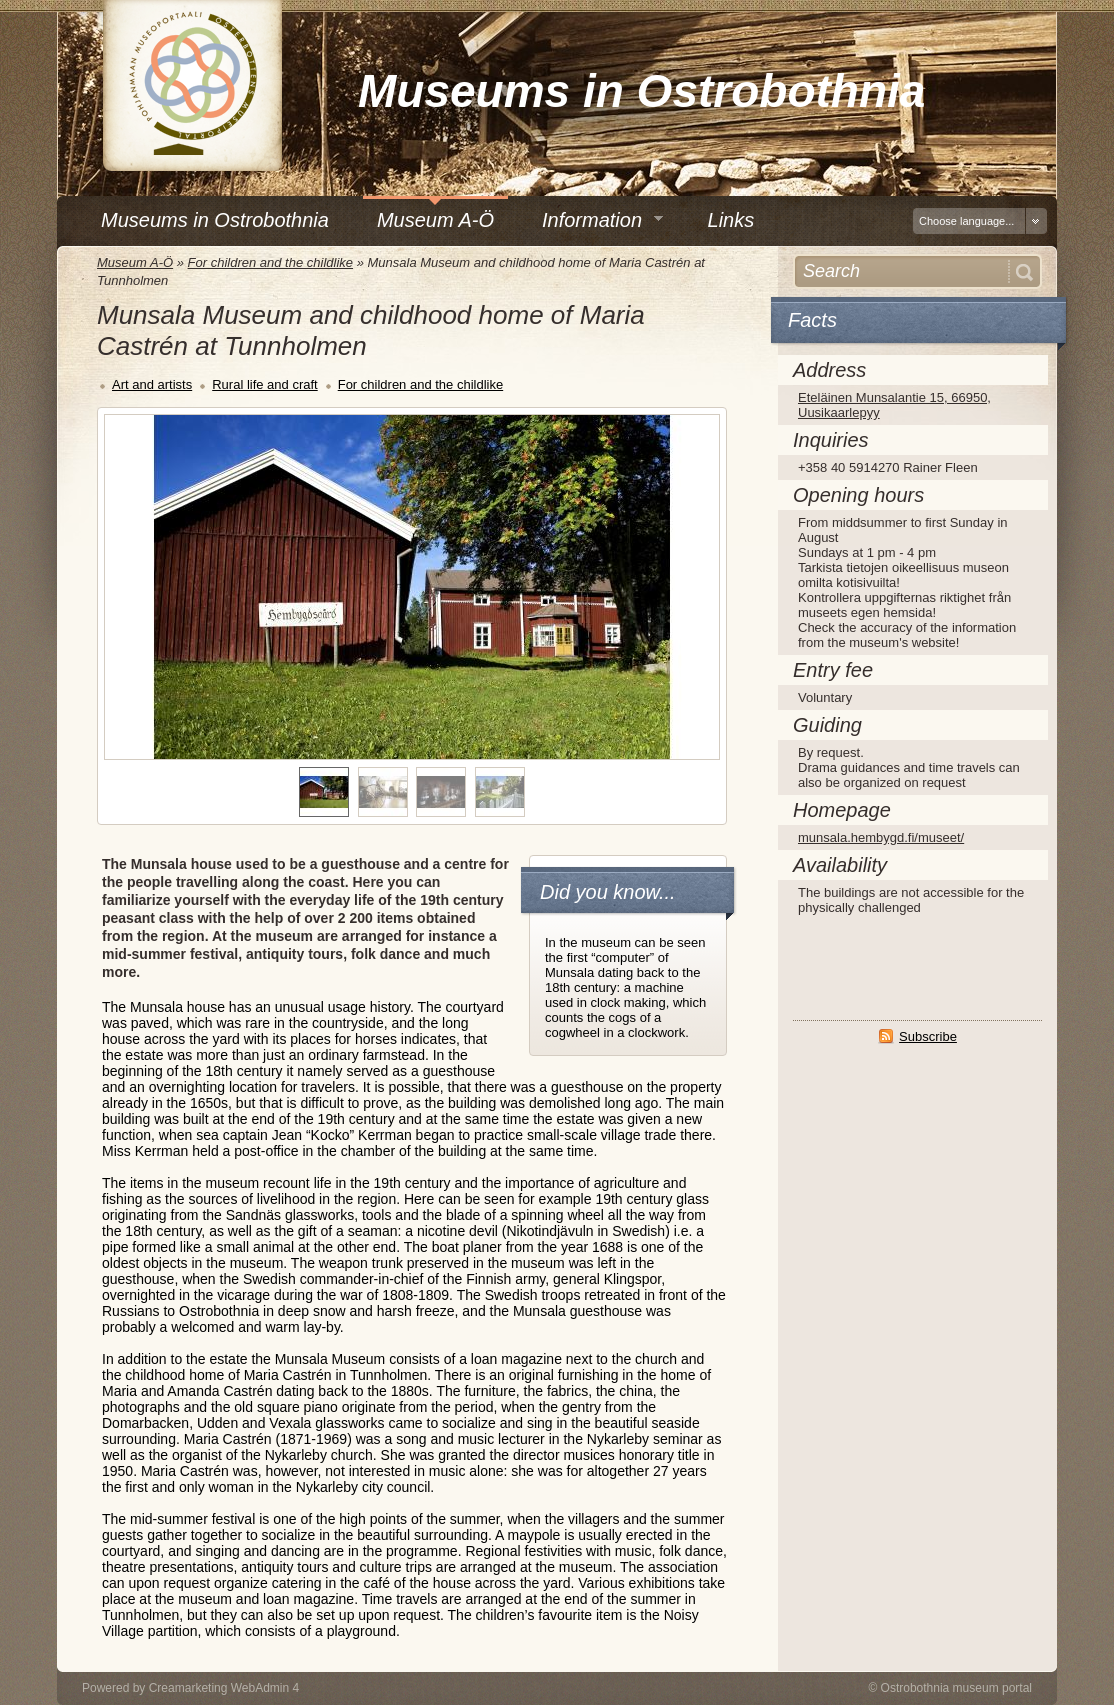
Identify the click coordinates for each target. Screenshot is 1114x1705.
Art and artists (152, 384)
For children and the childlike (270, 262)
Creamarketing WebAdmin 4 (224, 1688)
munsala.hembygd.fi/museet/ (881, 837)
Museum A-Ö (135, 262)
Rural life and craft (265, 384)
